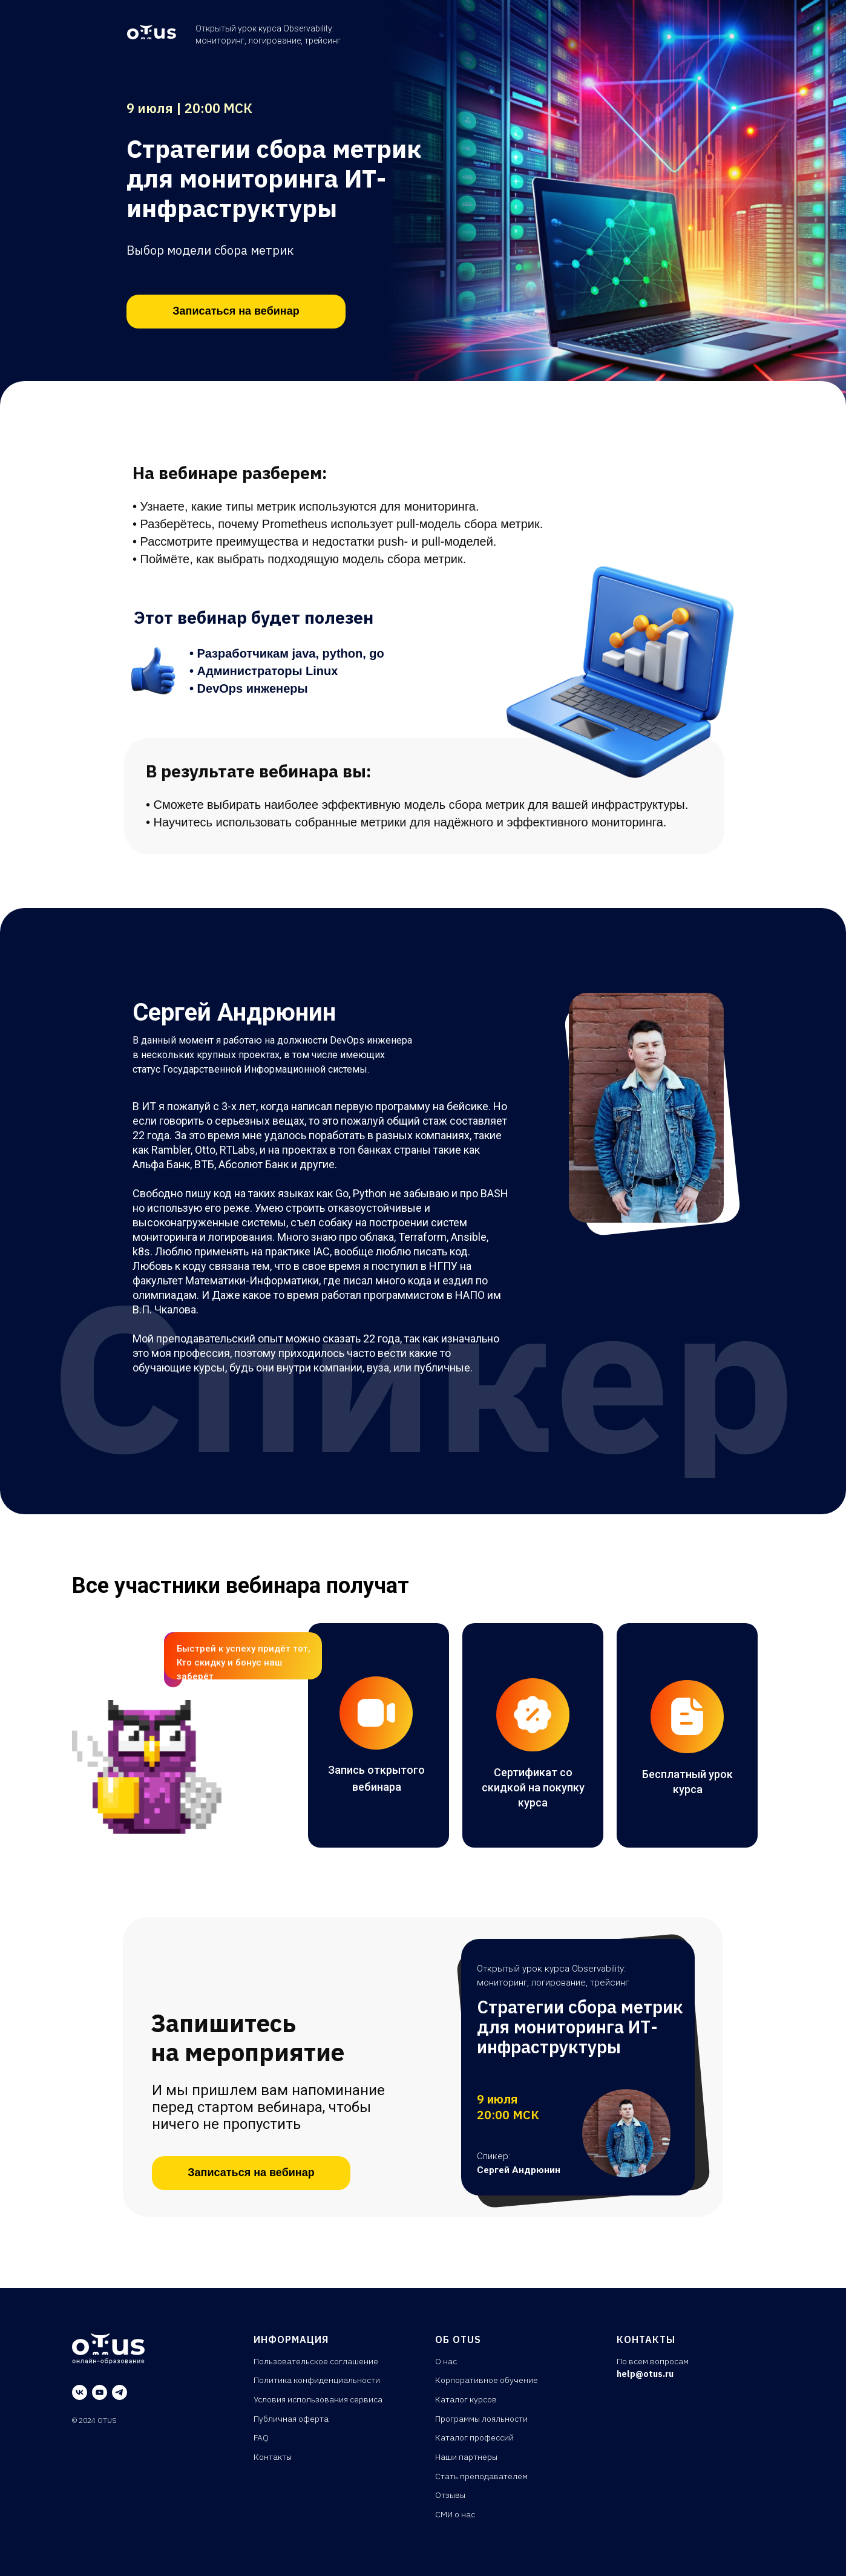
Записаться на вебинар (235, 311)
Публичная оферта (291, 2418)
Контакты (273, 2456)
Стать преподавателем (481, 2476)
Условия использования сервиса (318, 2399)
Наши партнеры (466, 2456)
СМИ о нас (455, 2514)
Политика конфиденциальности (317, 2380)
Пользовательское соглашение (316, 2361)
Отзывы (450, 2494)
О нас (446, 2361)
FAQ (261, 2437)
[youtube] (99, 2392)
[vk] (79, 2392)
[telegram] (119, 2392)
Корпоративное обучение (486, 2380)
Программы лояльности (481, 2418)
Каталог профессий (474, 2437)
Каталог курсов (466, 2399)
